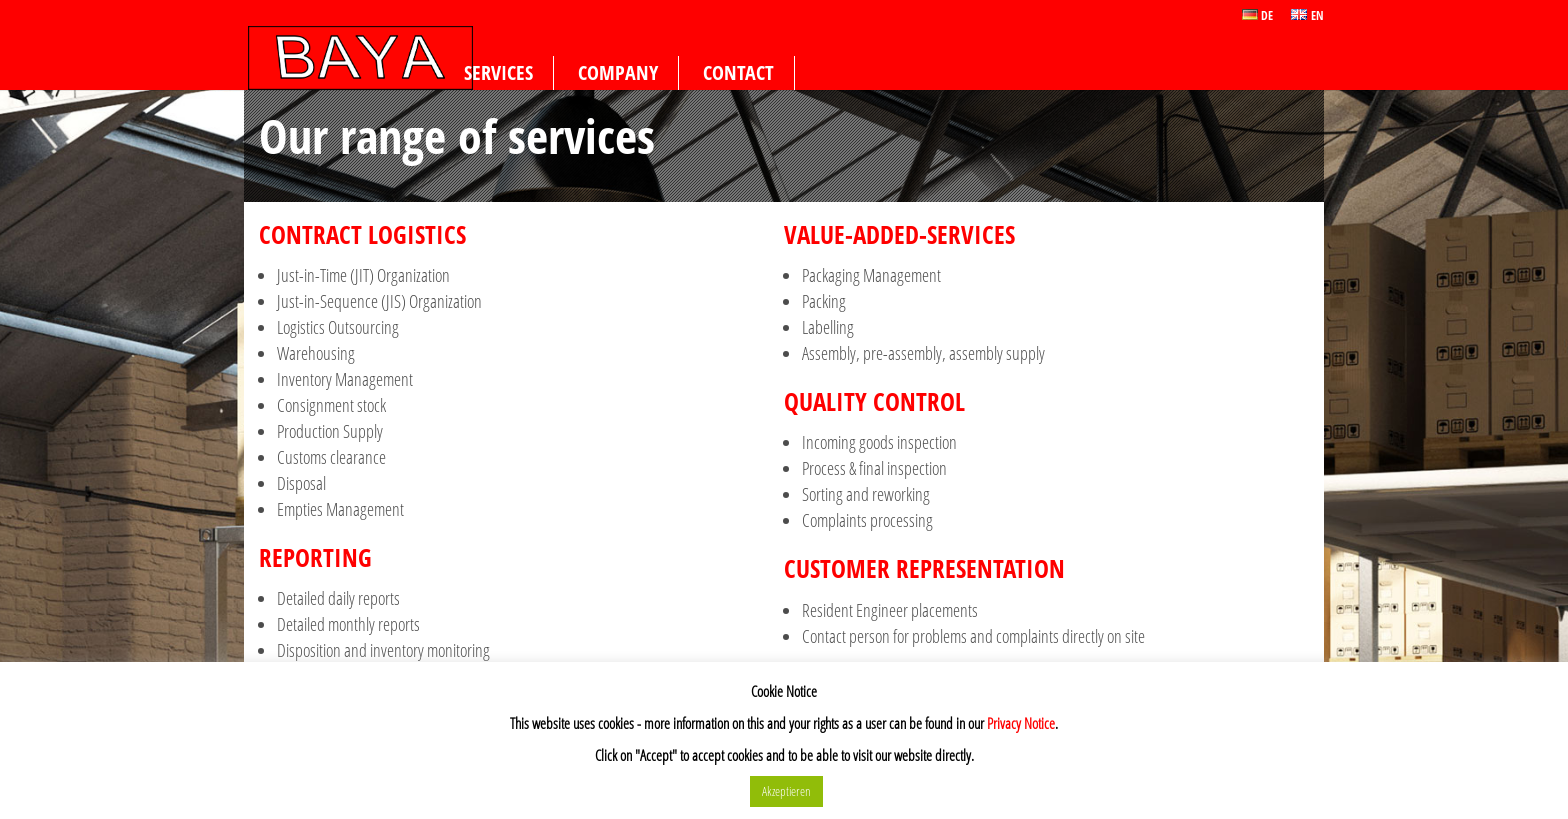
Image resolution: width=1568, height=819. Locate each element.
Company (618, 72)
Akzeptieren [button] (786, 791)
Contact (738, 72)
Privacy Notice (1021, 723)
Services (498, 72)
